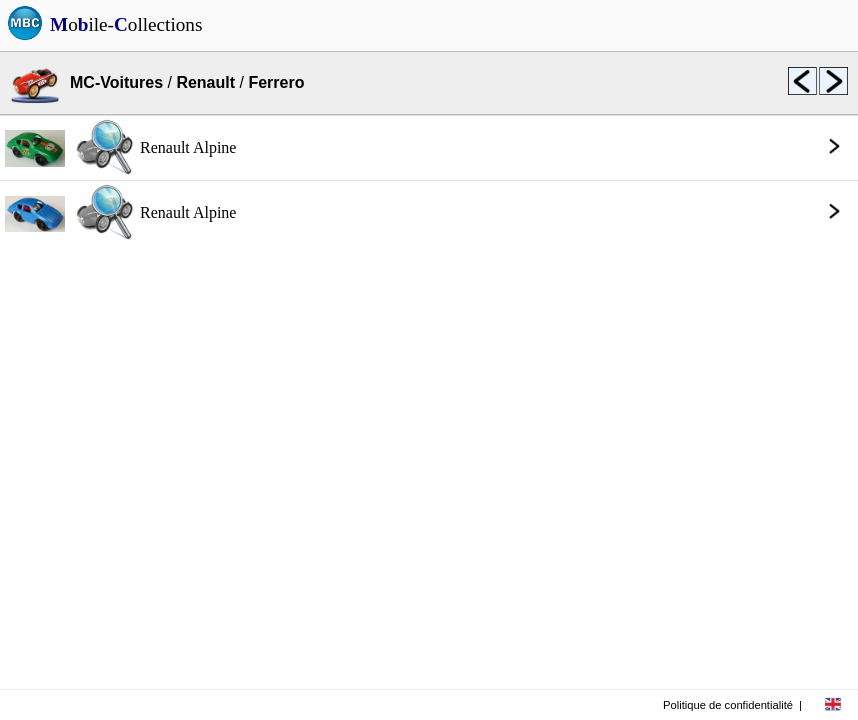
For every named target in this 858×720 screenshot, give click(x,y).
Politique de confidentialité (728, 705)
